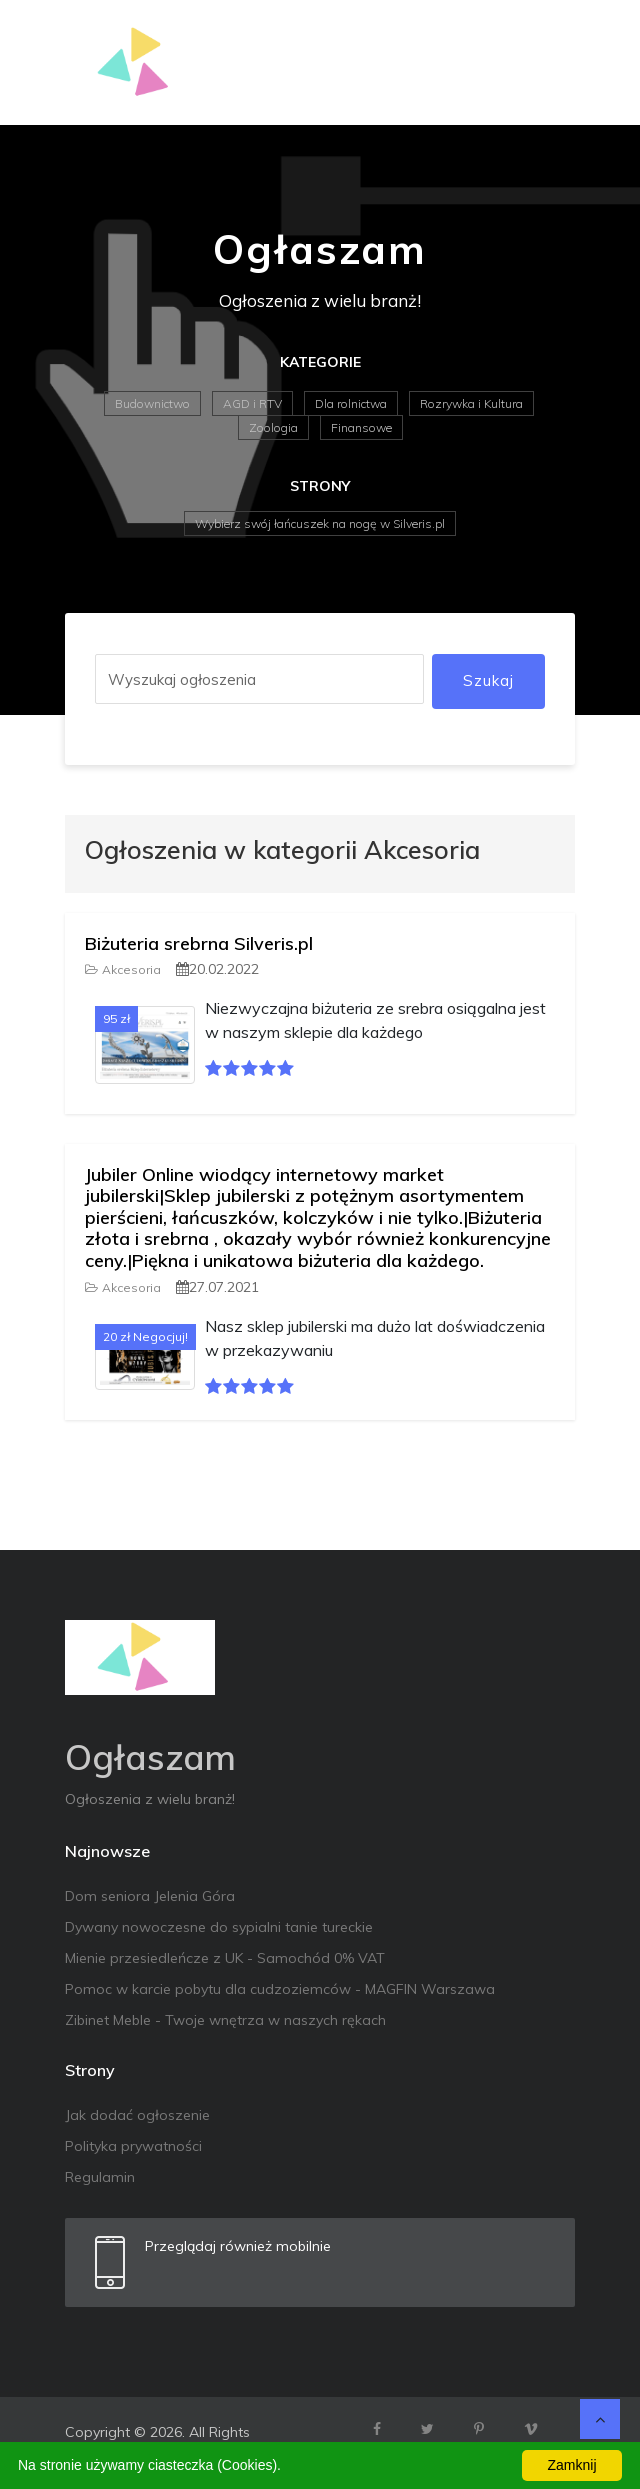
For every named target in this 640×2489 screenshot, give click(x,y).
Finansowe (361, 427)
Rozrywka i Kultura (471, 403)
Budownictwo (152, 403)
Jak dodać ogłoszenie (137, 2115)
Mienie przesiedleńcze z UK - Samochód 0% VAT (225, 1958)
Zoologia (273, 427)
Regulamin (100, 2177)
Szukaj (488, 680)
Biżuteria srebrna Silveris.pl (199, 943)
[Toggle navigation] (547, 63)
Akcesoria (123, 969)
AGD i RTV (252, 403)
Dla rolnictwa (351, 403)
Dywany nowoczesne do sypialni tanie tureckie (219, 1927)
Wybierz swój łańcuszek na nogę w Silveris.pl (320, 523)
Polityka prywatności (133, 2146)
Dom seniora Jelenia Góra (150, 1896)
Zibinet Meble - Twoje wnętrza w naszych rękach (225, 2020)
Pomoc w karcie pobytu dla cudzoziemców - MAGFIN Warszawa (280, 1989)
